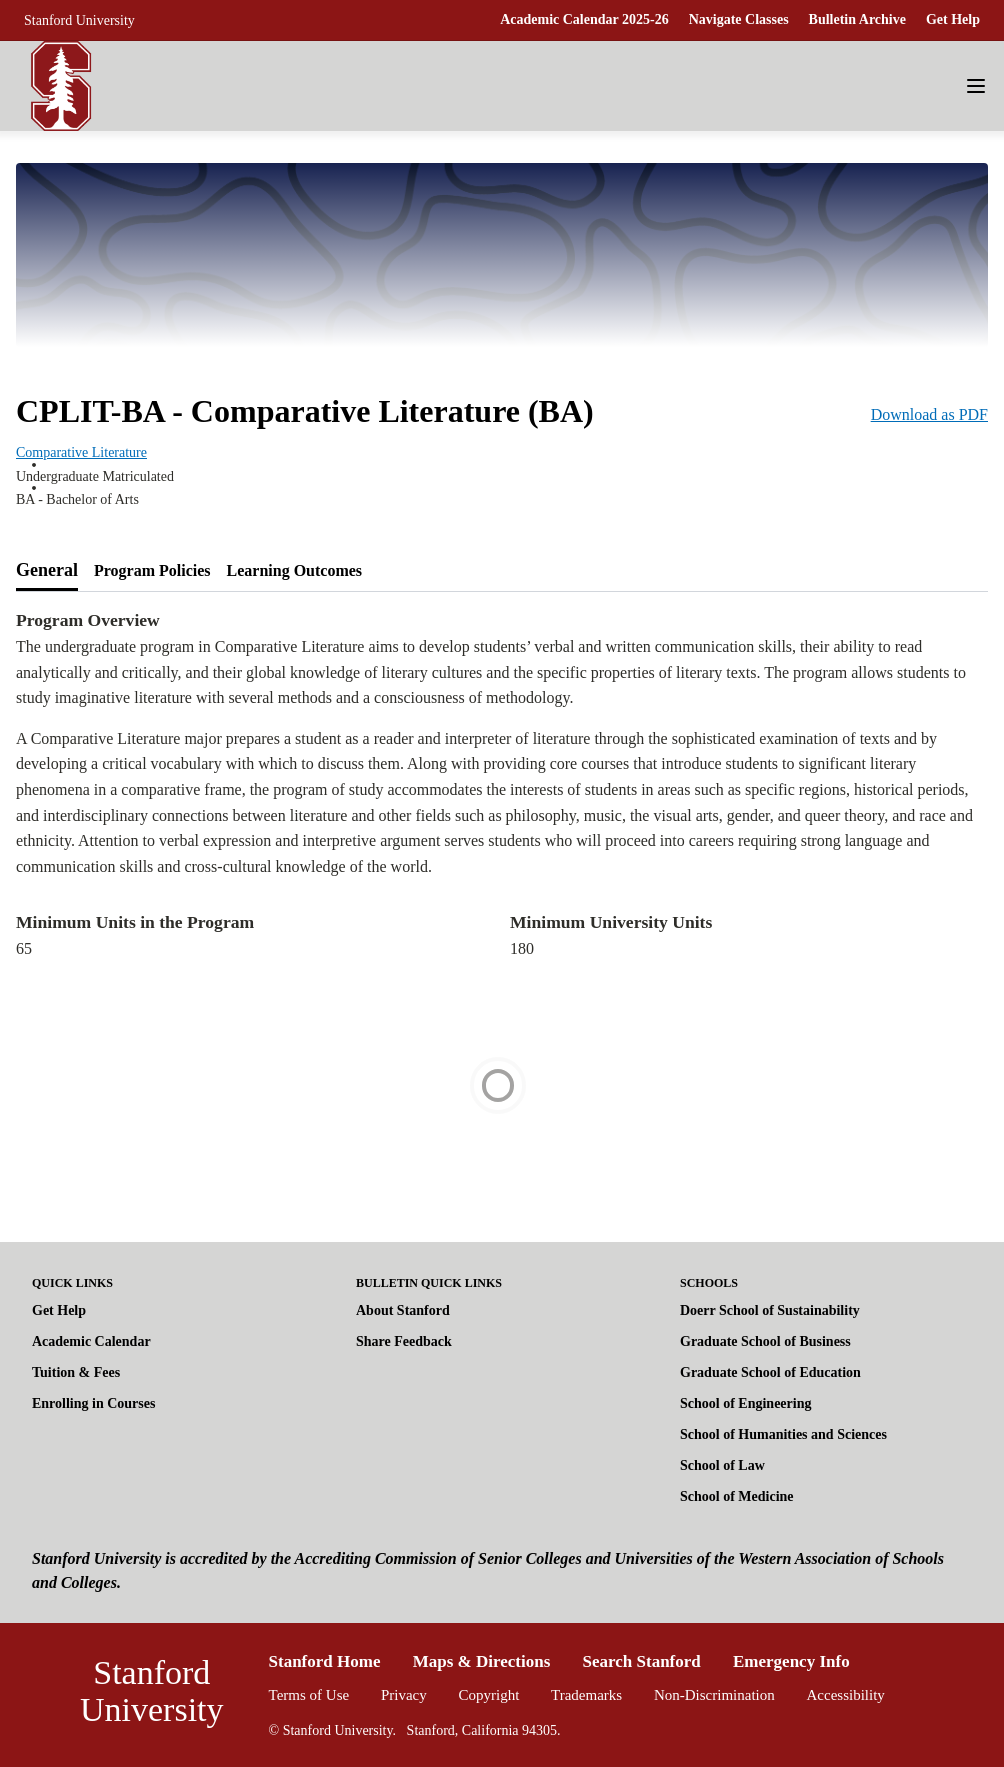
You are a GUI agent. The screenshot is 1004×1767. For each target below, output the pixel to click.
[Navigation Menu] (976, 86)
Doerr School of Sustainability (770, 1310)
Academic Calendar (91, 1341)
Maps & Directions (482, 1661)
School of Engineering (745, 1403)
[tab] (47, 571)
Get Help (953, 19)
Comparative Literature (81, 452)
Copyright (488, 1695)
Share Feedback (404, 1341)
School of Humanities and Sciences (783, 1434)
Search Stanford (642, 1661)
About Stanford (403, 1310)
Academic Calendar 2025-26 (584, 19)
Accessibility (846, 1695)
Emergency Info (791, 1661)
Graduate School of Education (770, 1372)
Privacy (404, 1695)
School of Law (722, 1465)
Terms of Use (309, 1695)
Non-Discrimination (714, 1695)
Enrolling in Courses (93, 1403)
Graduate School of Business (765, 1341)
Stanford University (79, 20)
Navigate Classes (739, 19)
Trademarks (586, 1695)
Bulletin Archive (857, 19)
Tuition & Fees (76, 1372)
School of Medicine (737, 1496)
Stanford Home (325, 1661)
